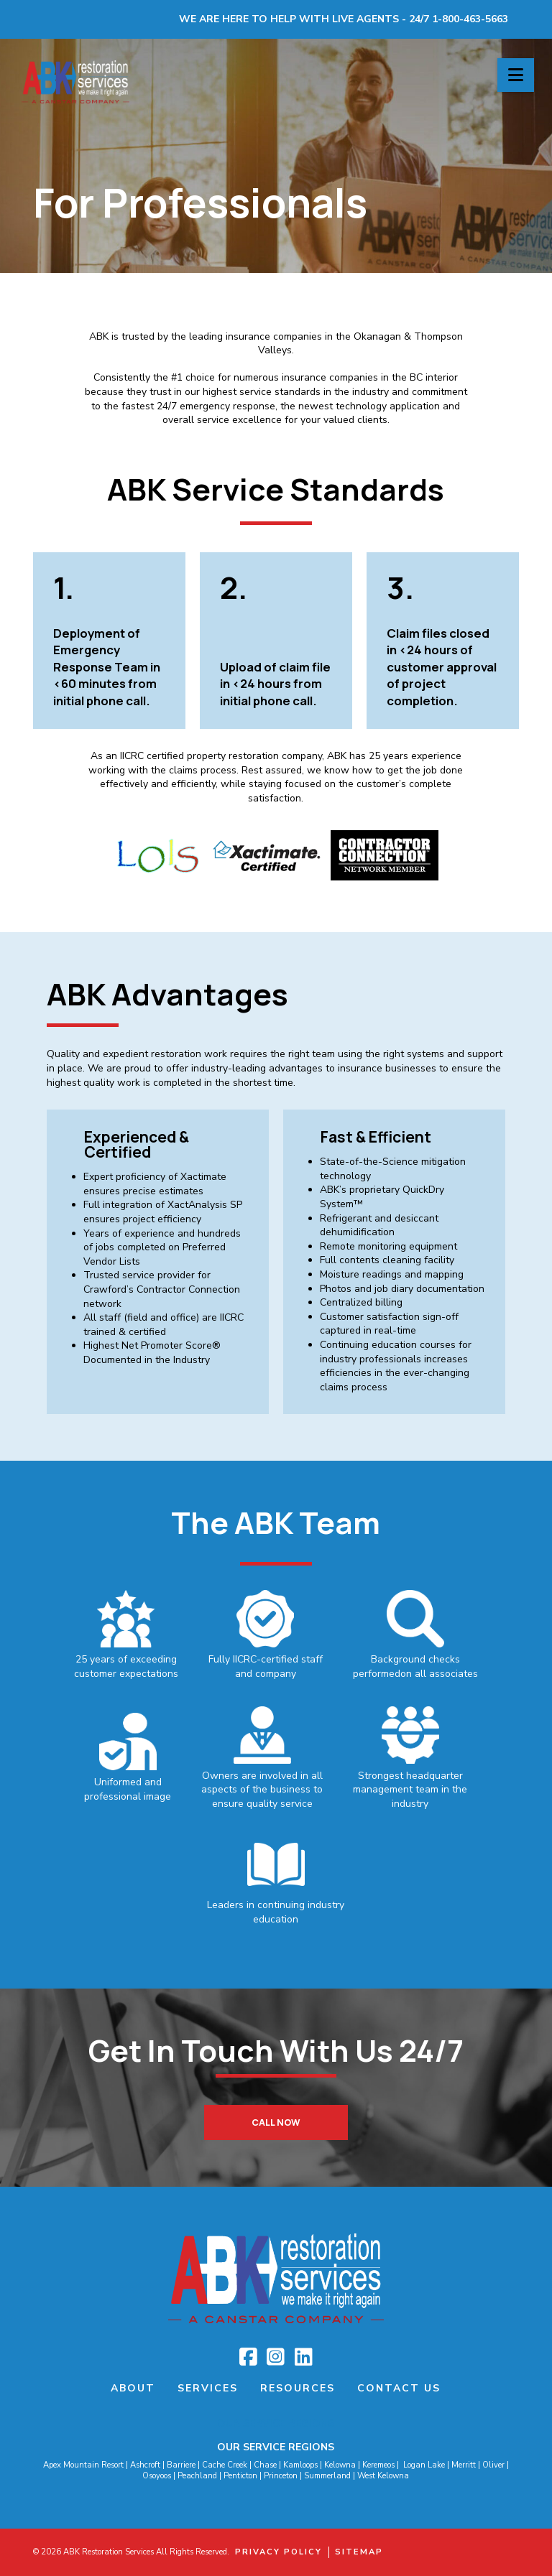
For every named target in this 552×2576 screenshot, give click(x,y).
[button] (515, 75)
